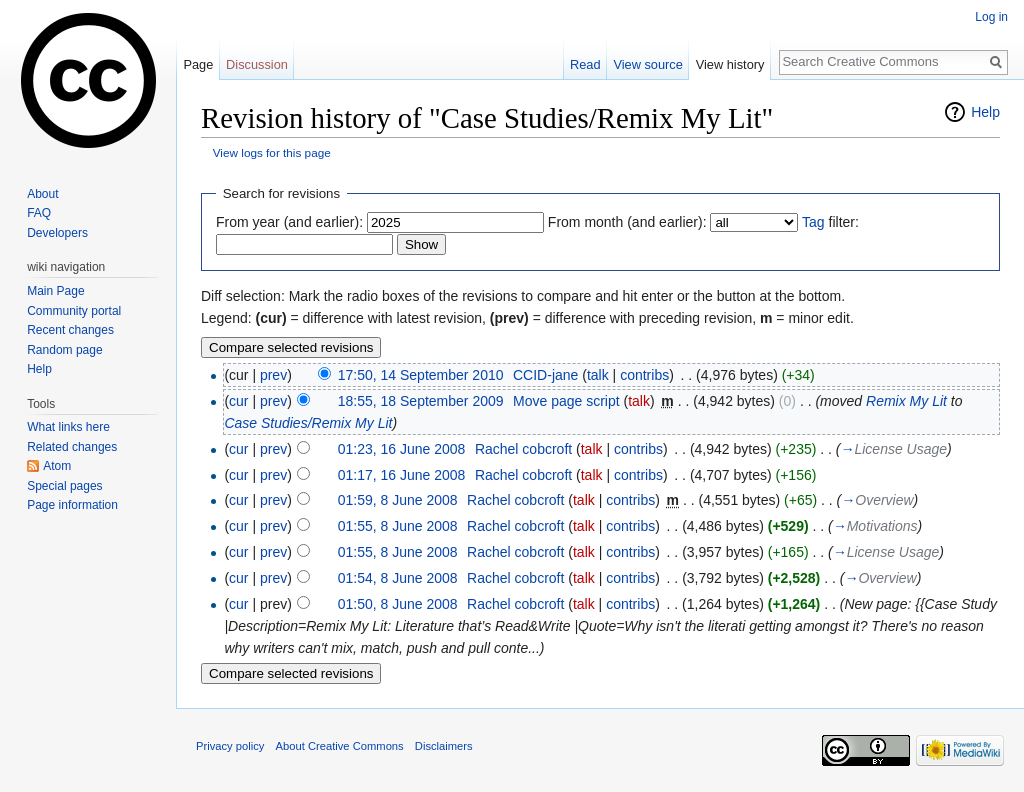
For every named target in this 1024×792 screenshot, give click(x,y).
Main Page (55, 291)
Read (585, 64)
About (42, 194)
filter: (830, 222)
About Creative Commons (340, 746)
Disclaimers (444, 746)
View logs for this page (272, 152)
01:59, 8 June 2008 (398, 500)
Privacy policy (230, 746)
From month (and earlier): (627, 222)
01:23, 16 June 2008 (402, 449)
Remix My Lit (906, 401)
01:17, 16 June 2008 (402, 475)
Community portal (74, 311)
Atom (57, 466)
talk (598, 375)
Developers (57, 233)
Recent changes (70, 330)
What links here (68, 427)
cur (238, 401)
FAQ (39, 213)
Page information (72, 505)
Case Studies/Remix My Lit (308, 423)
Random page (64, 350)
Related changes (72, 447)
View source (647, 64)
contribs (644, 375)
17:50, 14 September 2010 (421, 375)
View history (730, 64)
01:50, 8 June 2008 (398, 604)
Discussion (257, 64)
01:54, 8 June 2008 (398, 578)
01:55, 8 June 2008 (398, 526)
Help (985, 112)
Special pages (64, 486)
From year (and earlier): (289, 222)
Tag (813, 222)
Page (198, 64)
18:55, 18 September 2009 (421, 401)
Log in (991, 17)
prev (273, 375)
